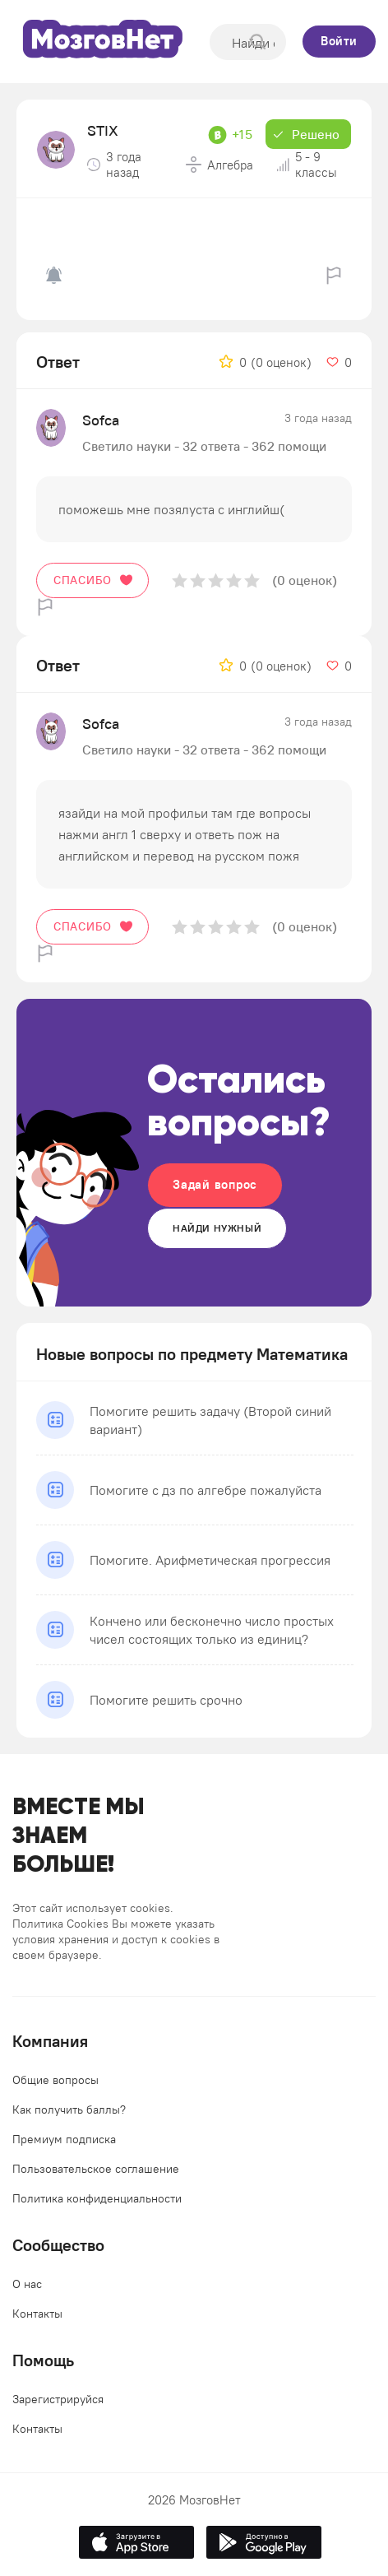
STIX (102, 130)
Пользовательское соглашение (95, 2168)
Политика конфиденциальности (97, 2198)
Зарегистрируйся (58, 2399)
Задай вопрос (215, 1184)
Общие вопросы (55, 2079)
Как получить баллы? (69, 2109)
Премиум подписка (64, 2139)
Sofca (100, 420)
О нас (27, 2284)
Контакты (37, 2313)
